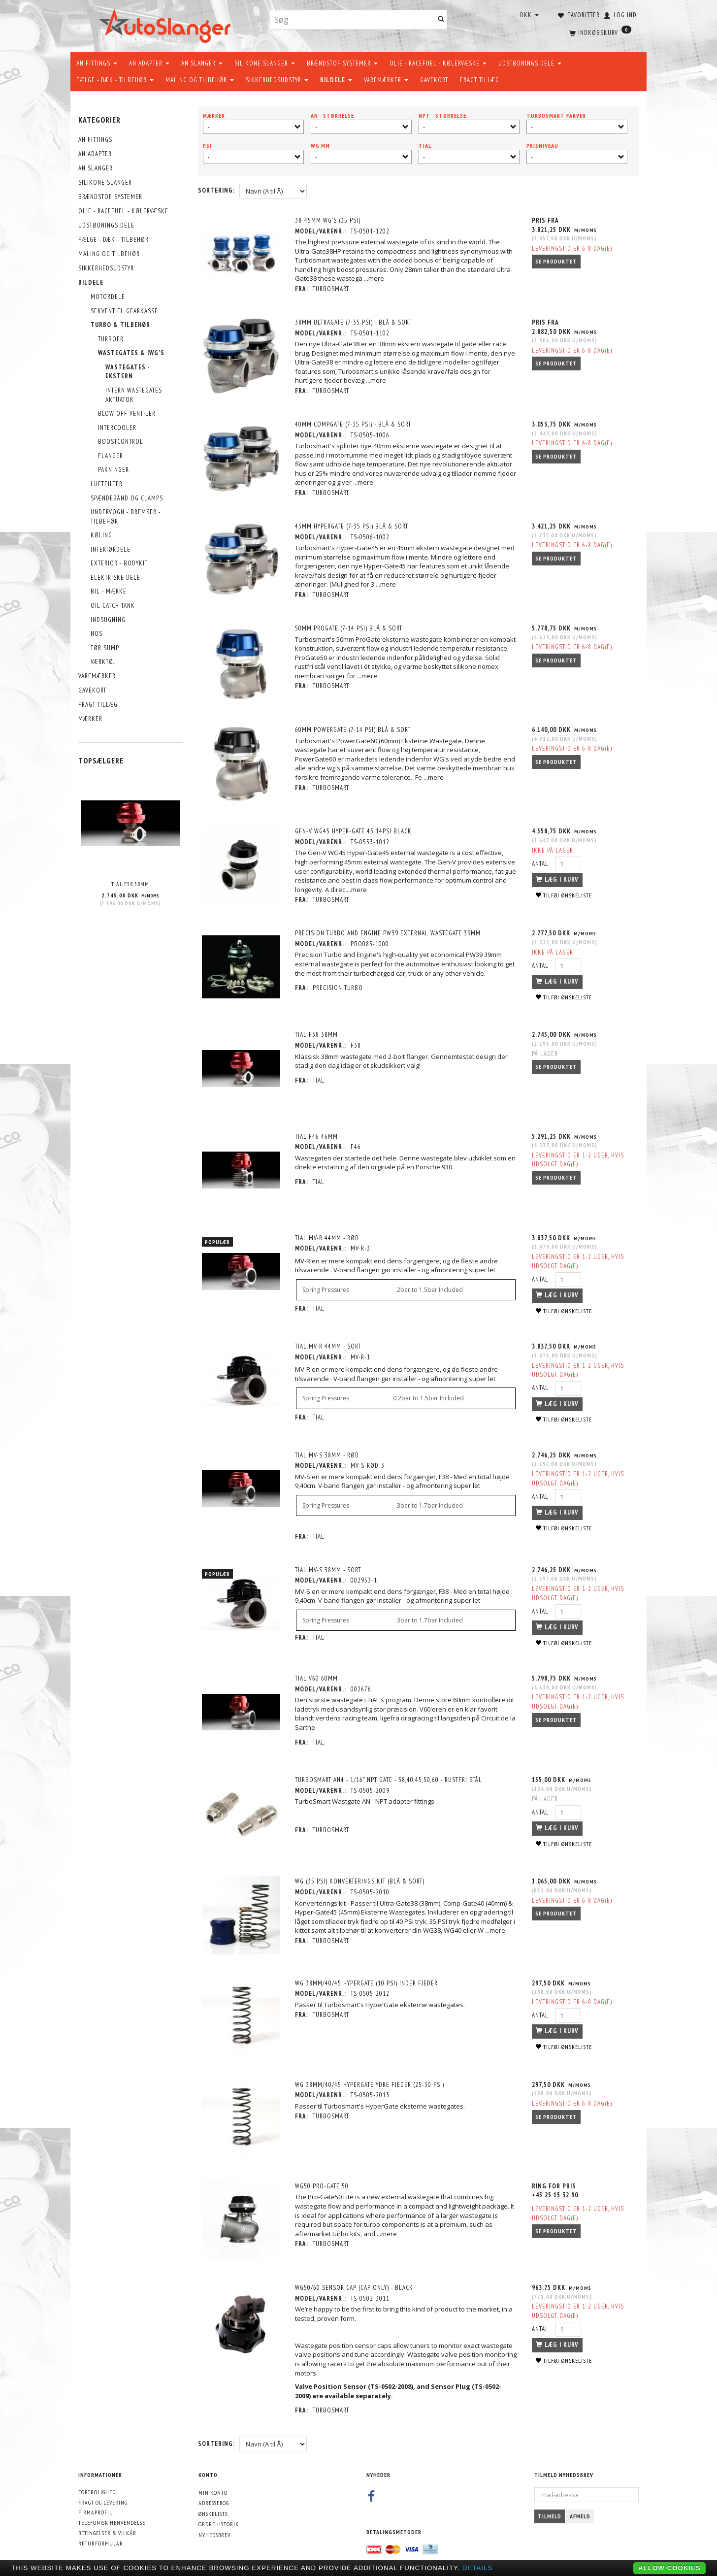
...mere (375, 278)
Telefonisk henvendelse (111, 2518)
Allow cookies (669, 2568)
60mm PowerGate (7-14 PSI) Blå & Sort (354, 729)
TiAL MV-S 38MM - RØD (328, 1453)
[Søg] (441, 20)
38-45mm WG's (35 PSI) (328, 220)
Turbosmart (332, 289)
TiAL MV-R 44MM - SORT (329, 1344)
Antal (540, 863)
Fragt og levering (103, 2497)
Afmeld (580, 2511)
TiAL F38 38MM (130, 884)
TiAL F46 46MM (317, 1134)
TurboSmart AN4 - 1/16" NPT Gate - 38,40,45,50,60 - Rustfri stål (389, 1777)
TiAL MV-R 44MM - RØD (328, 1236)
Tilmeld (549, 2511)
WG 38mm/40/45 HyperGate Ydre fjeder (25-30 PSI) (370, 2081)
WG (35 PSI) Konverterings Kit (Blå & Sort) (360, 1879)
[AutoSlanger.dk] (166, 23)
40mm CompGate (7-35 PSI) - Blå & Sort (354, 424)
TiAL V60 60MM (317, 1676)
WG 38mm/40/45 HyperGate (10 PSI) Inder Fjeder (367, 1980)
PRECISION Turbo (339, 987)
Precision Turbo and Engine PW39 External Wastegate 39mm (389, 932)
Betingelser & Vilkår (107, 2528)
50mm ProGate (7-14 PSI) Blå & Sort (349, 628)
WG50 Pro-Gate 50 (323, 2182)
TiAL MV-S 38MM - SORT (329, 1568)
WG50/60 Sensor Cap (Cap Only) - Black (355, 2283)
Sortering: (216, 190)
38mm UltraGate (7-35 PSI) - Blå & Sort (354, 322)
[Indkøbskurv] (599, 32)
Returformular (100, 2538)
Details (477, 2568)
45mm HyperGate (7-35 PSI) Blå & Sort (352, 526)
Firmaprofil (95, 2507)
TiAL (320, 1079)
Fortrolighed (97, 2487)
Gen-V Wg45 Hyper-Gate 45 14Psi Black (354, 830)
